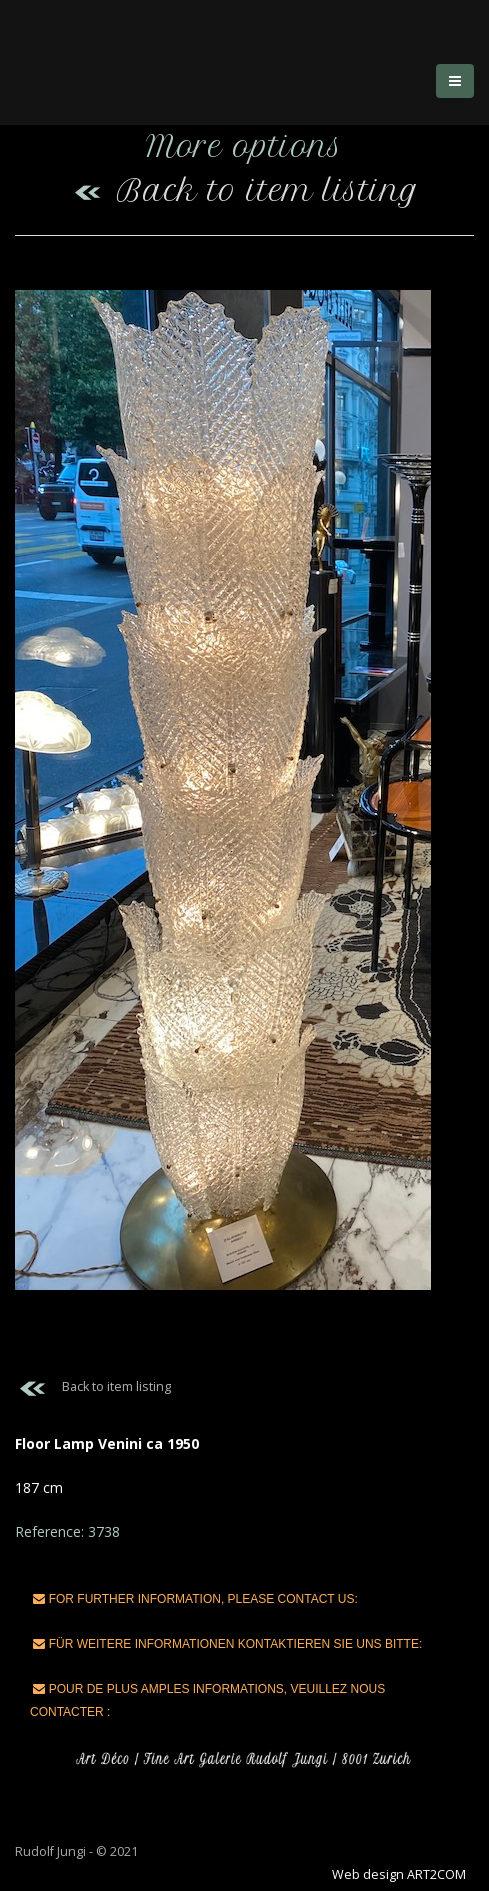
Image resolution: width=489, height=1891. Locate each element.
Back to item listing (244, 190)
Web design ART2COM (399, 1874)
